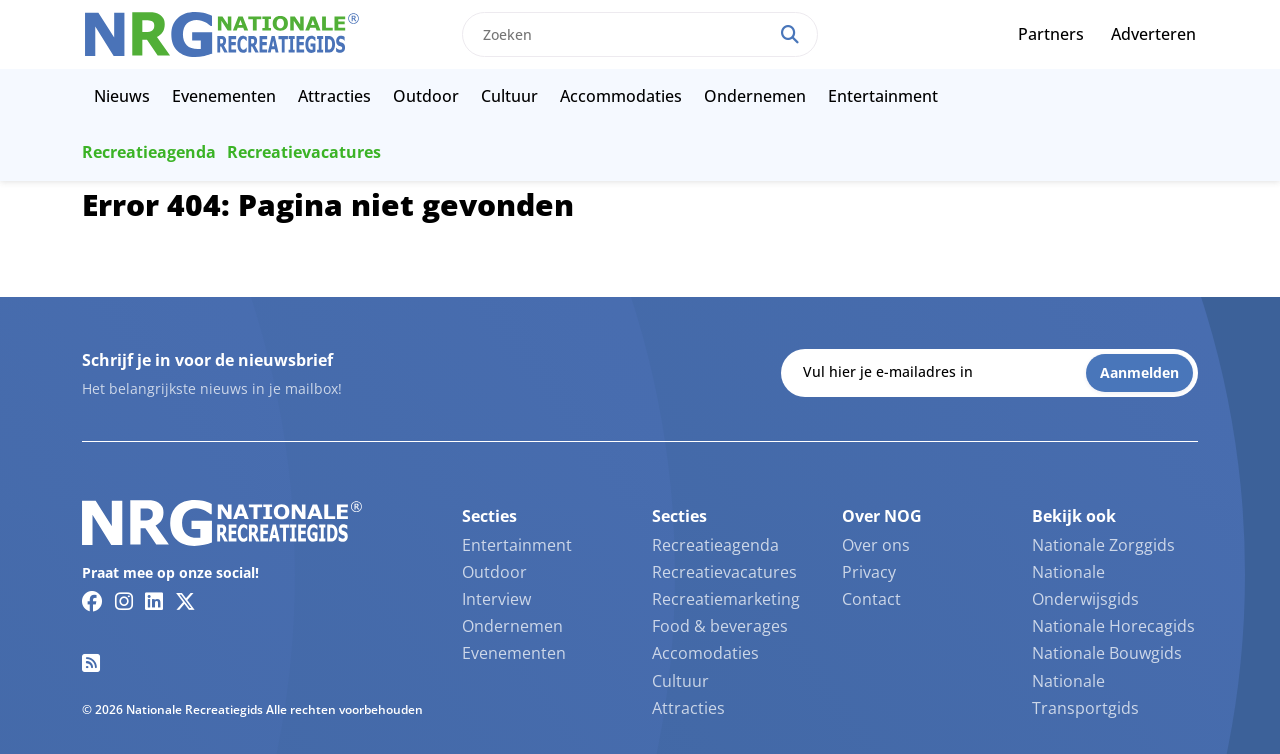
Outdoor (426, 96)
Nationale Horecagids (1113, 626)
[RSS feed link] (91, 663)
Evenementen (224, 96)
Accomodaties (705, 653)
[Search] (790, 34)
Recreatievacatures (304, 152)
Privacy (869, 572)
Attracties (334, 96)
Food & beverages (720, 626)
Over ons (876, 545)
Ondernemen (755, 96)
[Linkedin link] (154, 601)
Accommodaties (621, 96)
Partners (1051, 34)
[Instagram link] (124, 601)
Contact (871, 599)
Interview (496, 599)
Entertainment (883, 96)
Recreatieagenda (149, 152)
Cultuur (509, 96)
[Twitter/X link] (185, 601)
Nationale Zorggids (1103, 545)
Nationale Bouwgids (1107, 653)
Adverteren (1153, 34)
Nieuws (122, 96)
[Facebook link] (92, 601)
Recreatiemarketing (726, 599)
